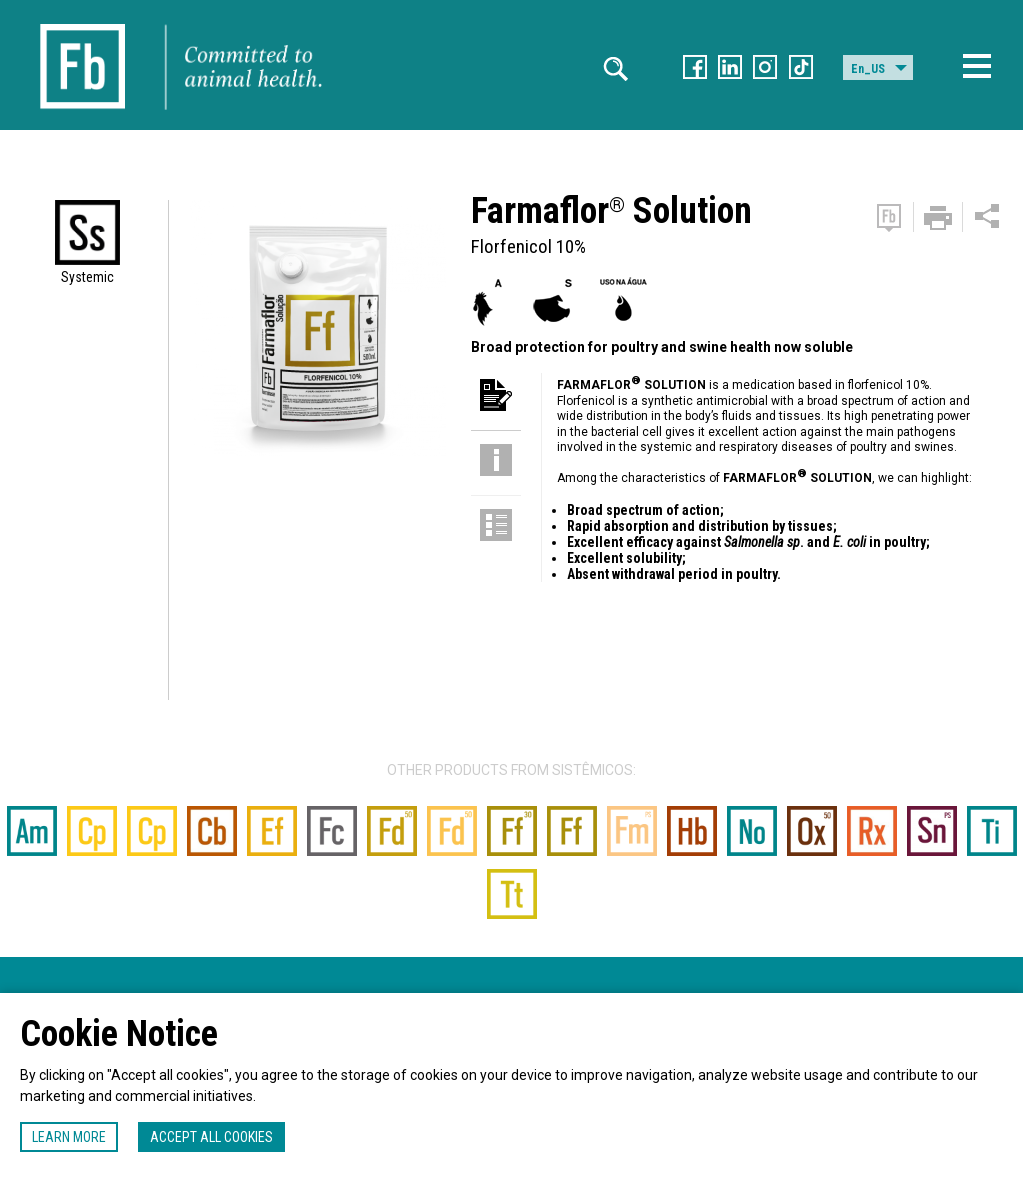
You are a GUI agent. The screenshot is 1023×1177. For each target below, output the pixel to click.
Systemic (87, 277)
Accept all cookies (211, 1137)
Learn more (69, 1137)
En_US (868, 69)
